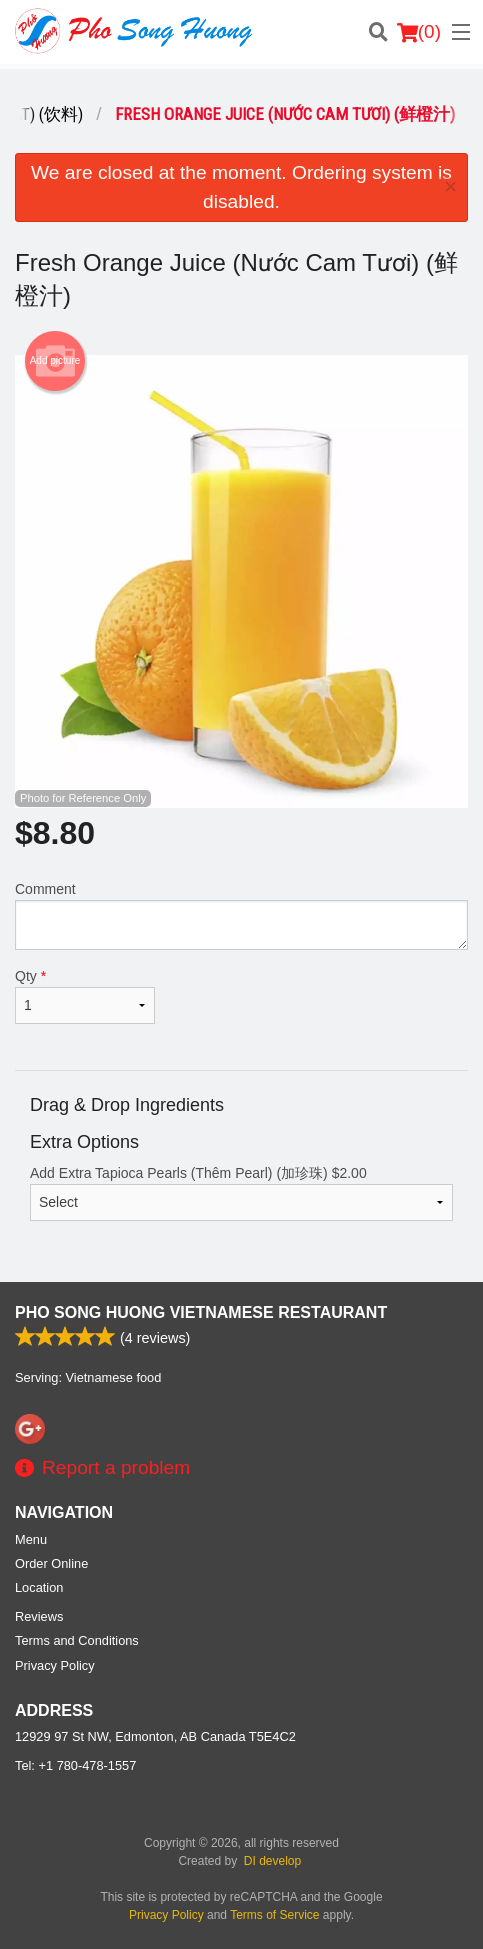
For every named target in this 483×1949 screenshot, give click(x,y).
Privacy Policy (55, 1665)
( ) (419, 32)
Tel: (75, 1765)
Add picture (55, 361)
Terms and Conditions (77, 1640)
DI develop (272, 1861)
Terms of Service (274, 1915)
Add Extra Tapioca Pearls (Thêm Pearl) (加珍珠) (241, 1193)
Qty (85, 996)
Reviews (39, 1616)
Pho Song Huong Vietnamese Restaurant (201, 1312)
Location (39, 1587)
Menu (31, 1539)
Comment (241, 915)
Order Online (51, 1563)
